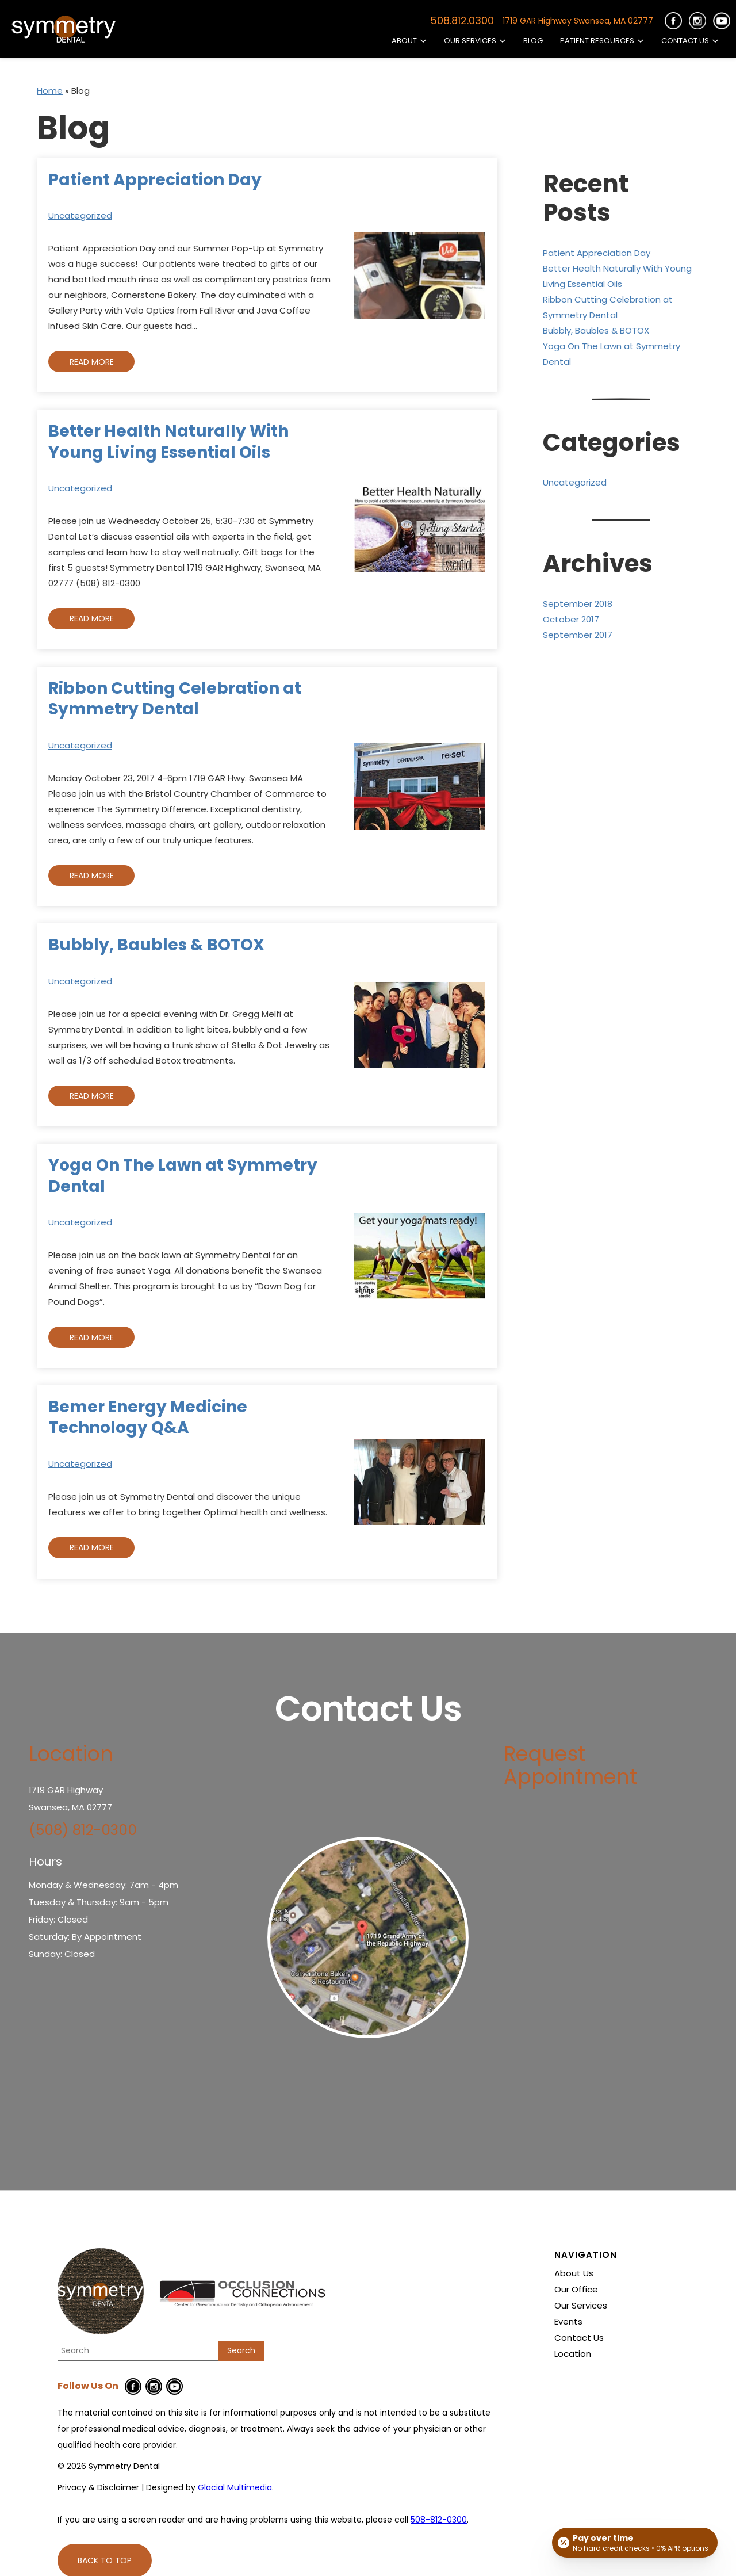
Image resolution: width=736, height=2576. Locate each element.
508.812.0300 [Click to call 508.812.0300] (462, 20)
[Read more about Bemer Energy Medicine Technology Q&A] (419, 1481)
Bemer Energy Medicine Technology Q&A (147, 1417)
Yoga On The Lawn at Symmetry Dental (182, 1175)
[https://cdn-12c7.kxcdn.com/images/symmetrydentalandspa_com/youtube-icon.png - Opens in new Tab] (721, 20)
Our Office (576, 2289)
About (404, 40)
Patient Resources (597, 40)
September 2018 (577, 604)
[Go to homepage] (63, 29)
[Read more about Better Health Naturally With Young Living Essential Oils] (419, 529)
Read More (92, 362)
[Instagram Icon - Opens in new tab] (153, 2386)
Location (572, 2354)
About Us (573, 2273)
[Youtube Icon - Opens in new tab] (174, 2386)
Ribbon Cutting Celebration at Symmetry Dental (174, 698)
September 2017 (577, 635)
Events (568, 2321)
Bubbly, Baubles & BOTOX (156, 945)
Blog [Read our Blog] (533, 40)
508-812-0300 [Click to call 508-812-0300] (439, 2519)
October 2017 (571, 619)
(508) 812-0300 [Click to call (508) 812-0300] (83, 1830)
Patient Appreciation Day (155, 180)
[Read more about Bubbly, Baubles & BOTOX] (419, 1025)
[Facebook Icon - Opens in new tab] (133, 2386)
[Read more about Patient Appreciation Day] (419, 275)
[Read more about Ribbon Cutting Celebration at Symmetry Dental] (419, 786)
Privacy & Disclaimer (98, 2487)
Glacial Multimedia (235, 2487)
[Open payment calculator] (635, 2543)
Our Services (470, 40)
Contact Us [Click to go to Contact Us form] (685, 40)
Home (50, 91)
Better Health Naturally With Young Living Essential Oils (168, 441)
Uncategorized (80, 215)
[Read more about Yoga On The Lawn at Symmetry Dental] (419, 1256)
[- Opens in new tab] (368, 1937)
